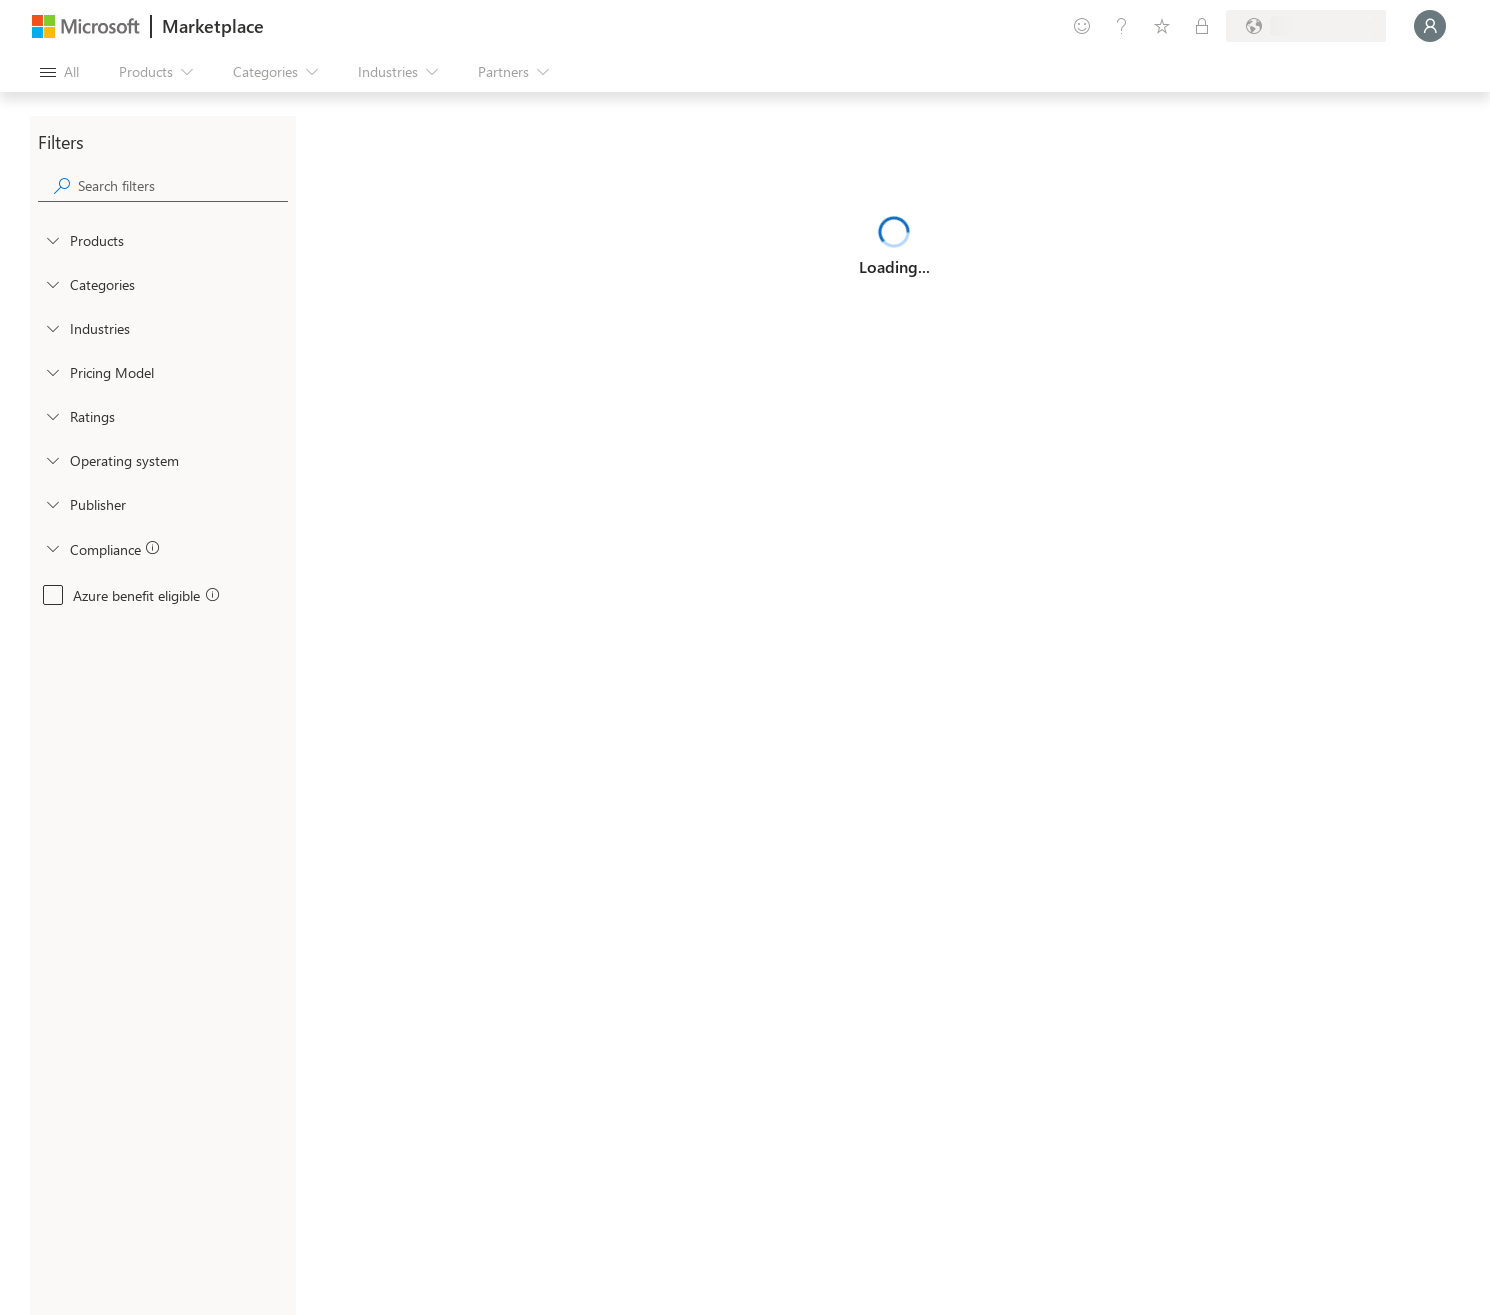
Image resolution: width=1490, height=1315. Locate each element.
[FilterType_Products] (52, 240)
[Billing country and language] (1306, 26)
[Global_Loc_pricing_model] (52, 372)
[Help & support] (1122, 26)
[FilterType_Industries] (52, 328)
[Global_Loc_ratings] (52, 416)
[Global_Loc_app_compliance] (52, 548)
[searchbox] (183, 185)
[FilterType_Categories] (52, 284)
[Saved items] (1162, 26)
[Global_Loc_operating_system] (52, 460)
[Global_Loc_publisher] (52, 504)
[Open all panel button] (59, 72)
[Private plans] (1202, 26)
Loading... (894, 266)
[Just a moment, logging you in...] (1430, 26)
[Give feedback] (1082, 26)
